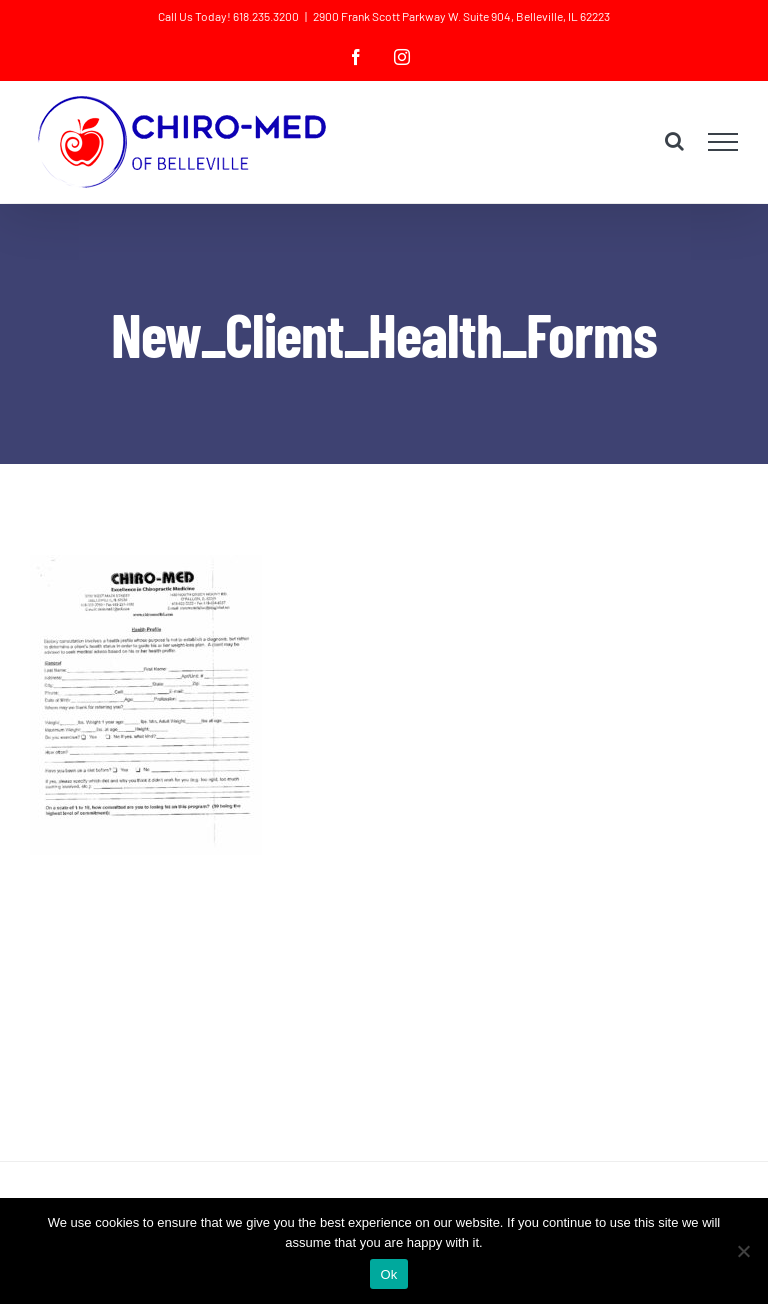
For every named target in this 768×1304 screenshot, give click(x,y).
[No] (743, 1251)
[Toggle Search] (674, 141)
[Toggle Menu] (723, 142)
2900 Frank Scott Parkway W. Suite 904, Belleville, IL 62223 (461, 16)
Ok (388, 1274)
